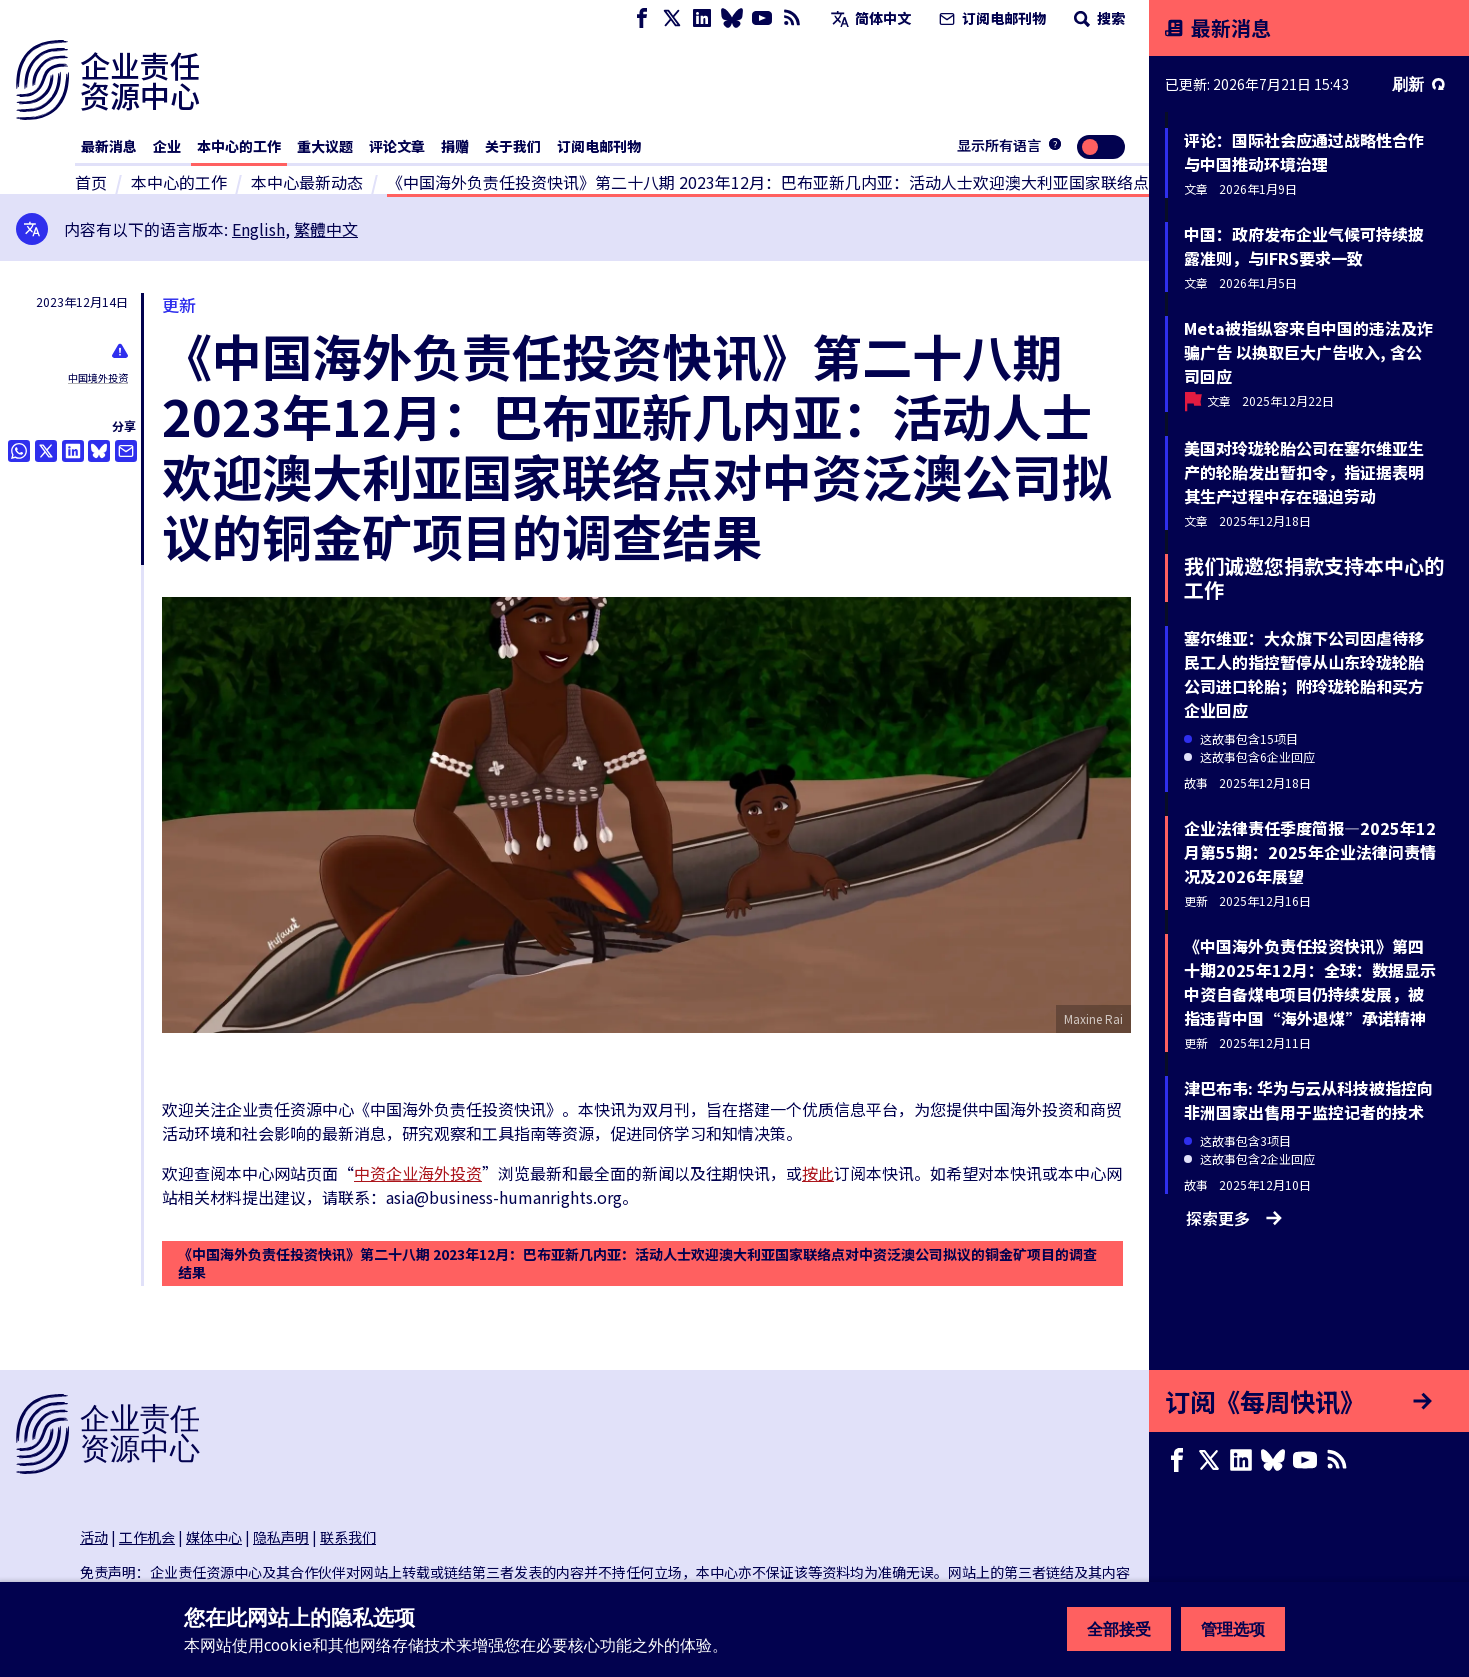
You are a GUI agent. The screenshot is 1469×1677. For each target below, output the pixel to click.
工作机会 (147, 1537)
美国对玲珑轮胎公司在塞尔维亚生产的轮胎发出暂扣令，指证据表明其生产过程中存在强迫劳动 (1304, 472)
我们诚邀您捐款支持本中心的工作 (1314, 577)
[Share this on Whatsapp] (19, 451)
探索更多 (1234, 1218)
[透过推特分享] (46, 451)
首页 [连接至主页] (91, 182)
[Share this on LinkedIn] (73, 451)
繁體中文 (326, 229)
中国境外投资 (98, 377)
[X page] (672, 18)
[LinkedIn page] (702, 18)
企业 (167, 146)
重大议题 (325, 146)
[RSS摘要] (792, 18)
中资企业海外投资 (418, 1173)
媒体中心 (214, 1537)
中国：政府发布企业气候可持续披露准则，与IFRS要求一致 (1304, 246)
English (258, 229)
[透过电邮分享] (126, 451)
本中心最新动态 (307, 182)
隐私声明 (281, 1537)
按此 (818, 1173)
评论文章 (397, 146)
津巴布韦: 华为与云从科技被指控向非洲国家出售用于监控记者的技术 (1308, 1100)
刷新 (1418, 84)
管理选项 (1233, 1629)
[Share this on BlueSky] (99, 451)
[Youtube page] (762, 18)
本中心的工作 (239, 146)
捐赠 (455, 146)
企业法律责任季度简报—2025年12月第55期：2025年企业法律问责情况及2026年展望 (1310, 852)
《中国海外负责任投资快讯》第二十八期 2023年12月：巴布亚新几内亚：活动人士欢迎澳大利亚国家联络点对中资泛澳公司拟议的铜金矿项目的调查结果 (637, 1263)
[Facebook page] (642, 18)
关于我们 (513, 146)
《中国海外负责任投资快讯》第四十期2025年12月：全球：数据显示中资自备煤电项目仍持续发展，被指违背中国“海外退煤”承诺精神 (1310, 982)
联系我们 (348, 1537)
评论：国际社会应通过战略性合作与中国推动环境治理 (1304, 152)
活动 (94, 1537)
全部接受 (1119, 1629)
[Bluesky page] (732, 18)
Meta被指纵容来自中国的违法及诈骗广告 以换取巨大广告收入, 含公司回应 (1308, 352)
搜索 (1097, 18)
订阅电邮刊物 (990, 18)
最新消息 (109, 146)
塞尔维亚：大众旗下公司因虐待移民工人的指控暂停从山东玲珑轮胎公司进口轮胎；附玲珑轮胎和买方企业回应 (1304, 674)
